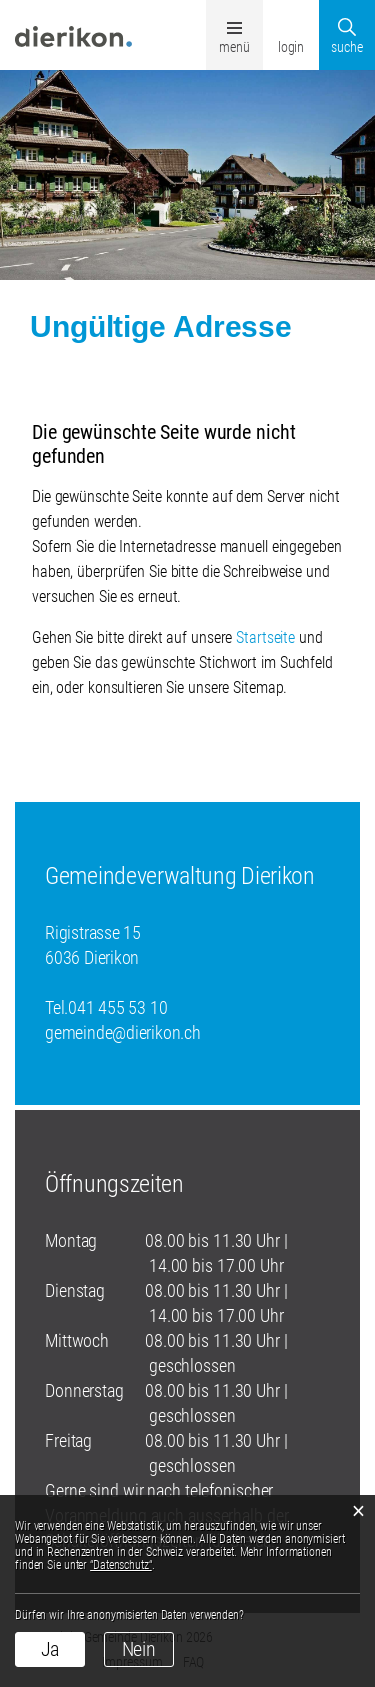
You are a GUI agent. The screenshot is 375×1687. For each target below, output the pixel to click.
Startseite (265, 637)
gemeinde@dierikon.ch (123, 1032)
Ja (50, 1649)
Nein (139, 1649)
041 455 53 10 (117, 1007)
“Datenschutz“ (121, 1565)
